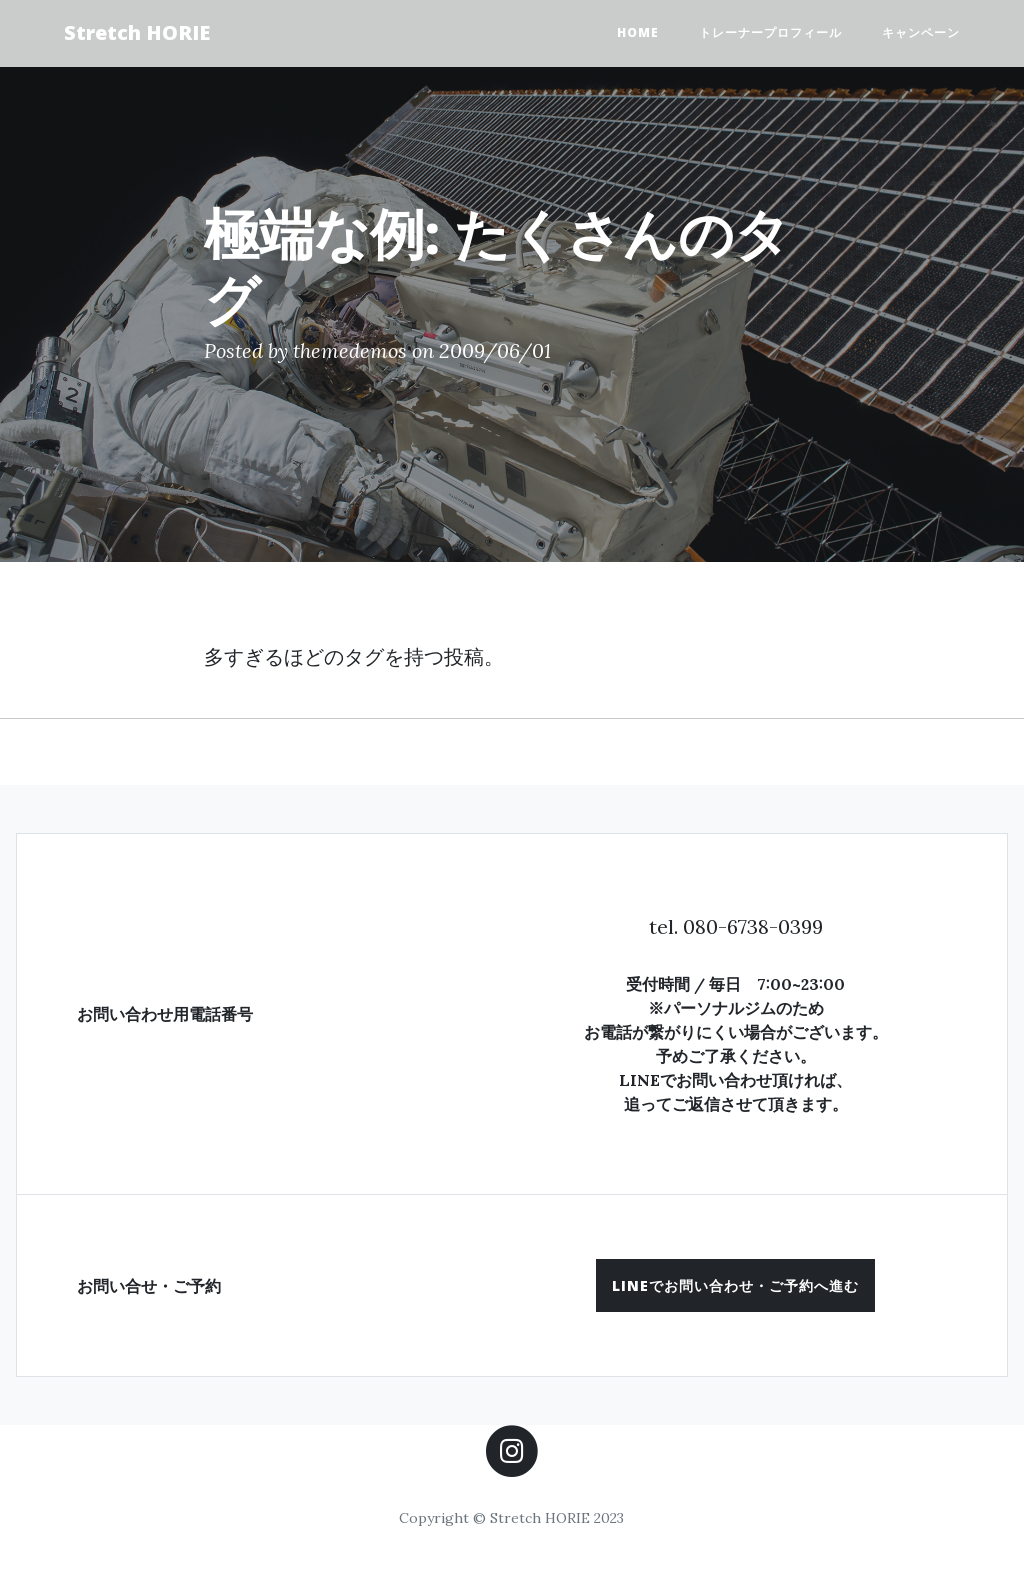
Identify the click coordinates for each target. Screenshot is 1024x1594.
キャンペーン (921, 32)
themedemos (350, 350)
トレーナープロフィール (770, 32)
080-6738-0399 (753, 926)
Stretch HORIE (137, 32)
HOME (638, 32)
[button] (735, 1285)
